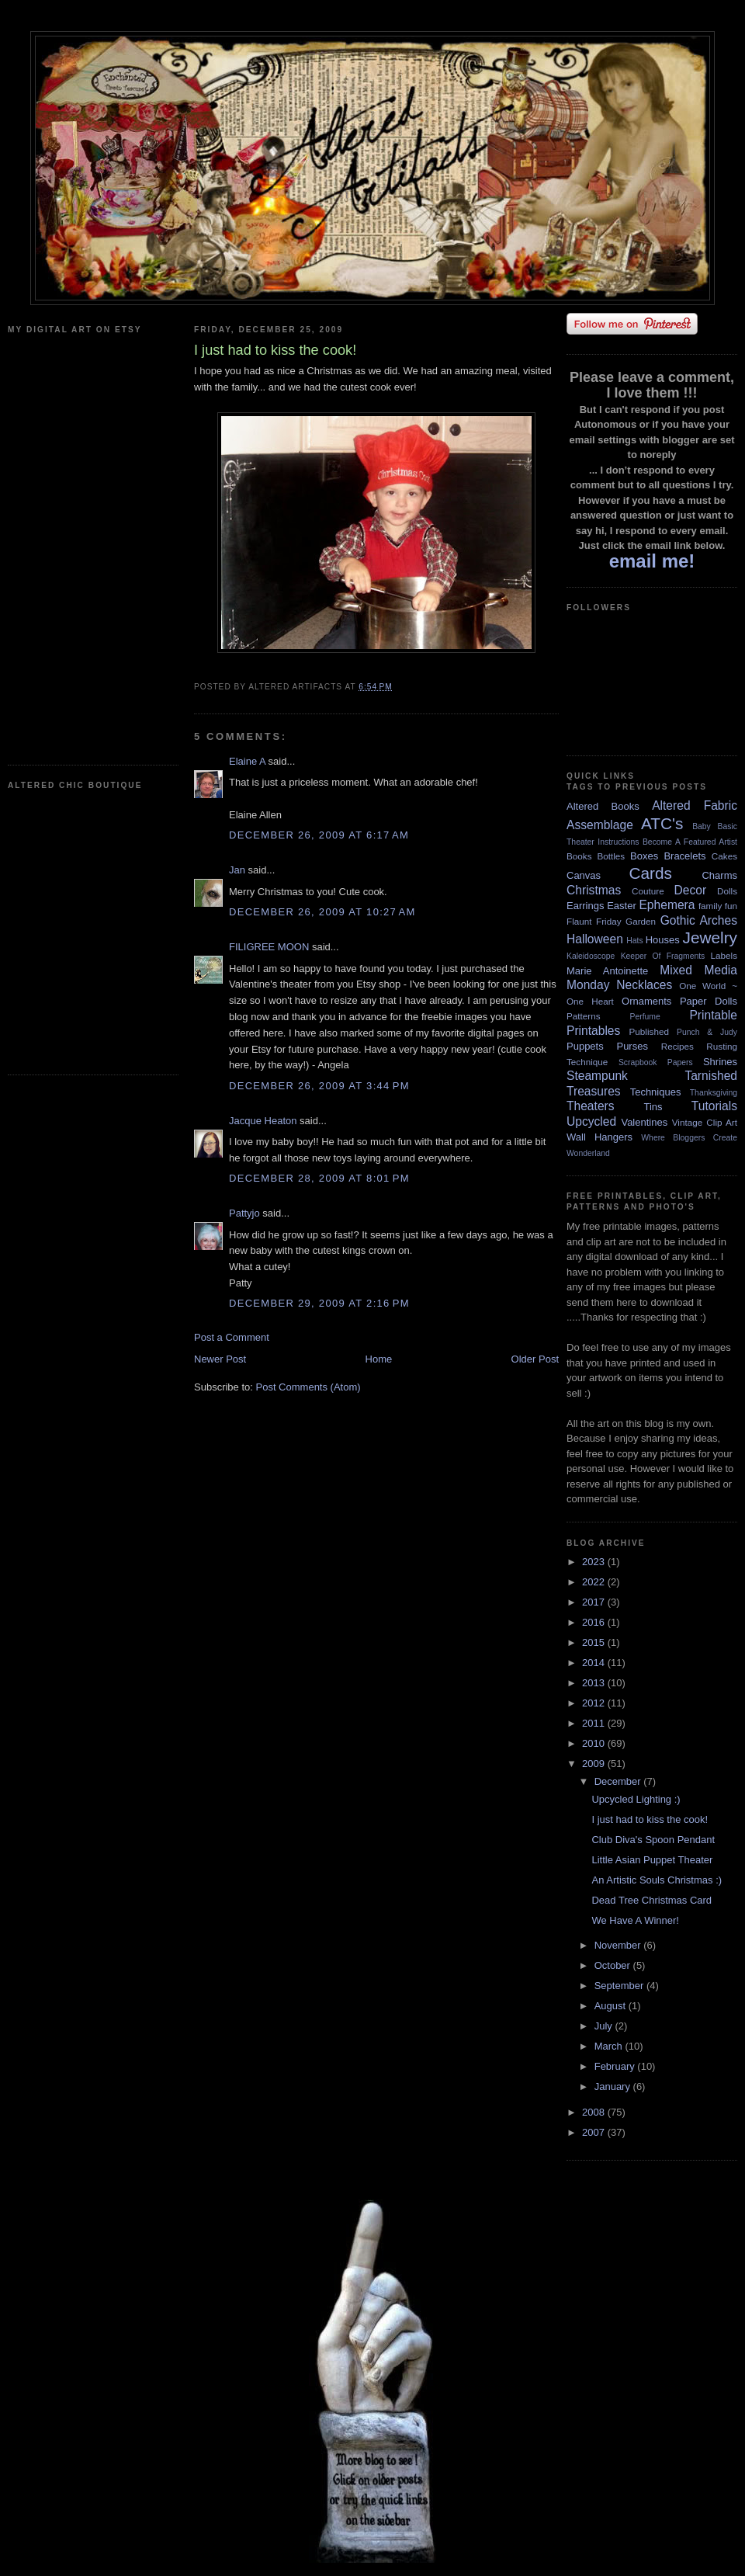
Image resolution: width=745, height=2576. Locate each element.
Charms (719, 875)
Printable (713, 1015)
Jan (237, 870)
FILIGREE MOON (269, 947)
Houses (663, 940)
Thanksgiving (713, 1092)
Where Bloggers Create (689, 1138)
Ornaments (646, 1001)
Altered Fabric (694, 805)
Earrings (585, 905)
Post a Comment (231, 1337)
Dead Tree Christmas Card (651, 1900)
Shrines (720, 1062)
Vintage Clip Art (704, 1122)
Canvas (584, 875)
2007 (595, 2132)
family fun (717, 906)
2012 (595, 1703)
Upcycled (591, 1121)
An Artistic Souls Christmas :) (656, 1880)
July (604, 2026)
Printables (593, 1030)
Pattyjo (244, 1213)
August (611, 2006)
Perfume (645, 1016)
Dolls (727, 891)
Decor (690, 890)
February (616, 2066)
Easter (621, 905)
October (613, 1965)
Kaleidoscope (591, 956)
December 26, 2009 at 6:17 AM (319, 835)
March (609, 2046)
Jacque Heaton (262, 1121)
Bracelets (684, 856)
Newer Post (220, 1359)
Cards (650, 873)
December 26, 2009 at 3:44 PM (319, 1086)
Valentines (644, 1122)
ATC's (662, 823)
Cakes (724, 856)
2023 (595, 1561)
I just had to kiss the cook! (649, 1819)
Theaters (591, 1106)
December (619, 1781)
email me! (652, 560)
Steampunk (597, 1075)
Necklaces (644, 984)
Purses (631, 1046)
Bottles (611, 856)
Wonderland (588, 1153)
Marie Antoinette (607, 971)
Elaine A (247, 761)
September (620, 1985)
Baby (701, 826)
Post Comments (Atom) (308, 1387)
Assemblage (600, 824)
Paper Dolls (708, 1001)
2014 (595, 1662)
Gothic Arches (698, 920)
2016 (595, 1622)
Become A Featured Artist (690, 842)
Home (379, 1359)
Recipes (677, 1046)
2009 (595, 1763)
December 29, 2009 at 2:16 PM (319, 1303)
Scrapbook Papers (656, 1062)
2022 (595, 1582)
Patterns (584, 1016)
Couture (648, 891)
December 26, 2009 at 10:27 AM (322, 912)
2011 (595, 1723)
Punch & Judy (707, 1032)
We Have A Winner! (634, 1920)
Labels (724, 955)
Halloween (595, 939)
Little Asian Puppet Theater (651, 1860)
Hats (634, 940)
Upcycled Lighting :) (635, 1799)
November (619, 1945)
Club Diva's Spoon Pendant (653, 1839)
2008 (595, 2112)
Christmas (594, 890)
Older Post (535, 1359)
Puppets (585, 1046)
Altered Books (603, 806)
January (613, 2086)
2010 (595, 1743)
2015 (595, 1642)
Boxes (644, 856)
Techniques (655, 1092)
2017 (595, 1602)
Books (579, 856)
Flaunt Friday (594, 921)
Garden (640, 921)
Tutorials (714, 1106)
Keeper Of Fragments (663, 956)
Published (649, 1031)
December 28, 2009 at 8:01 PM (319, 1178)
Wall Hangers (599, 1137)
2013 (595, 1683)
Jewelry (709, 937)
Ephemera (667, 904)
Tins (652, 1107)
